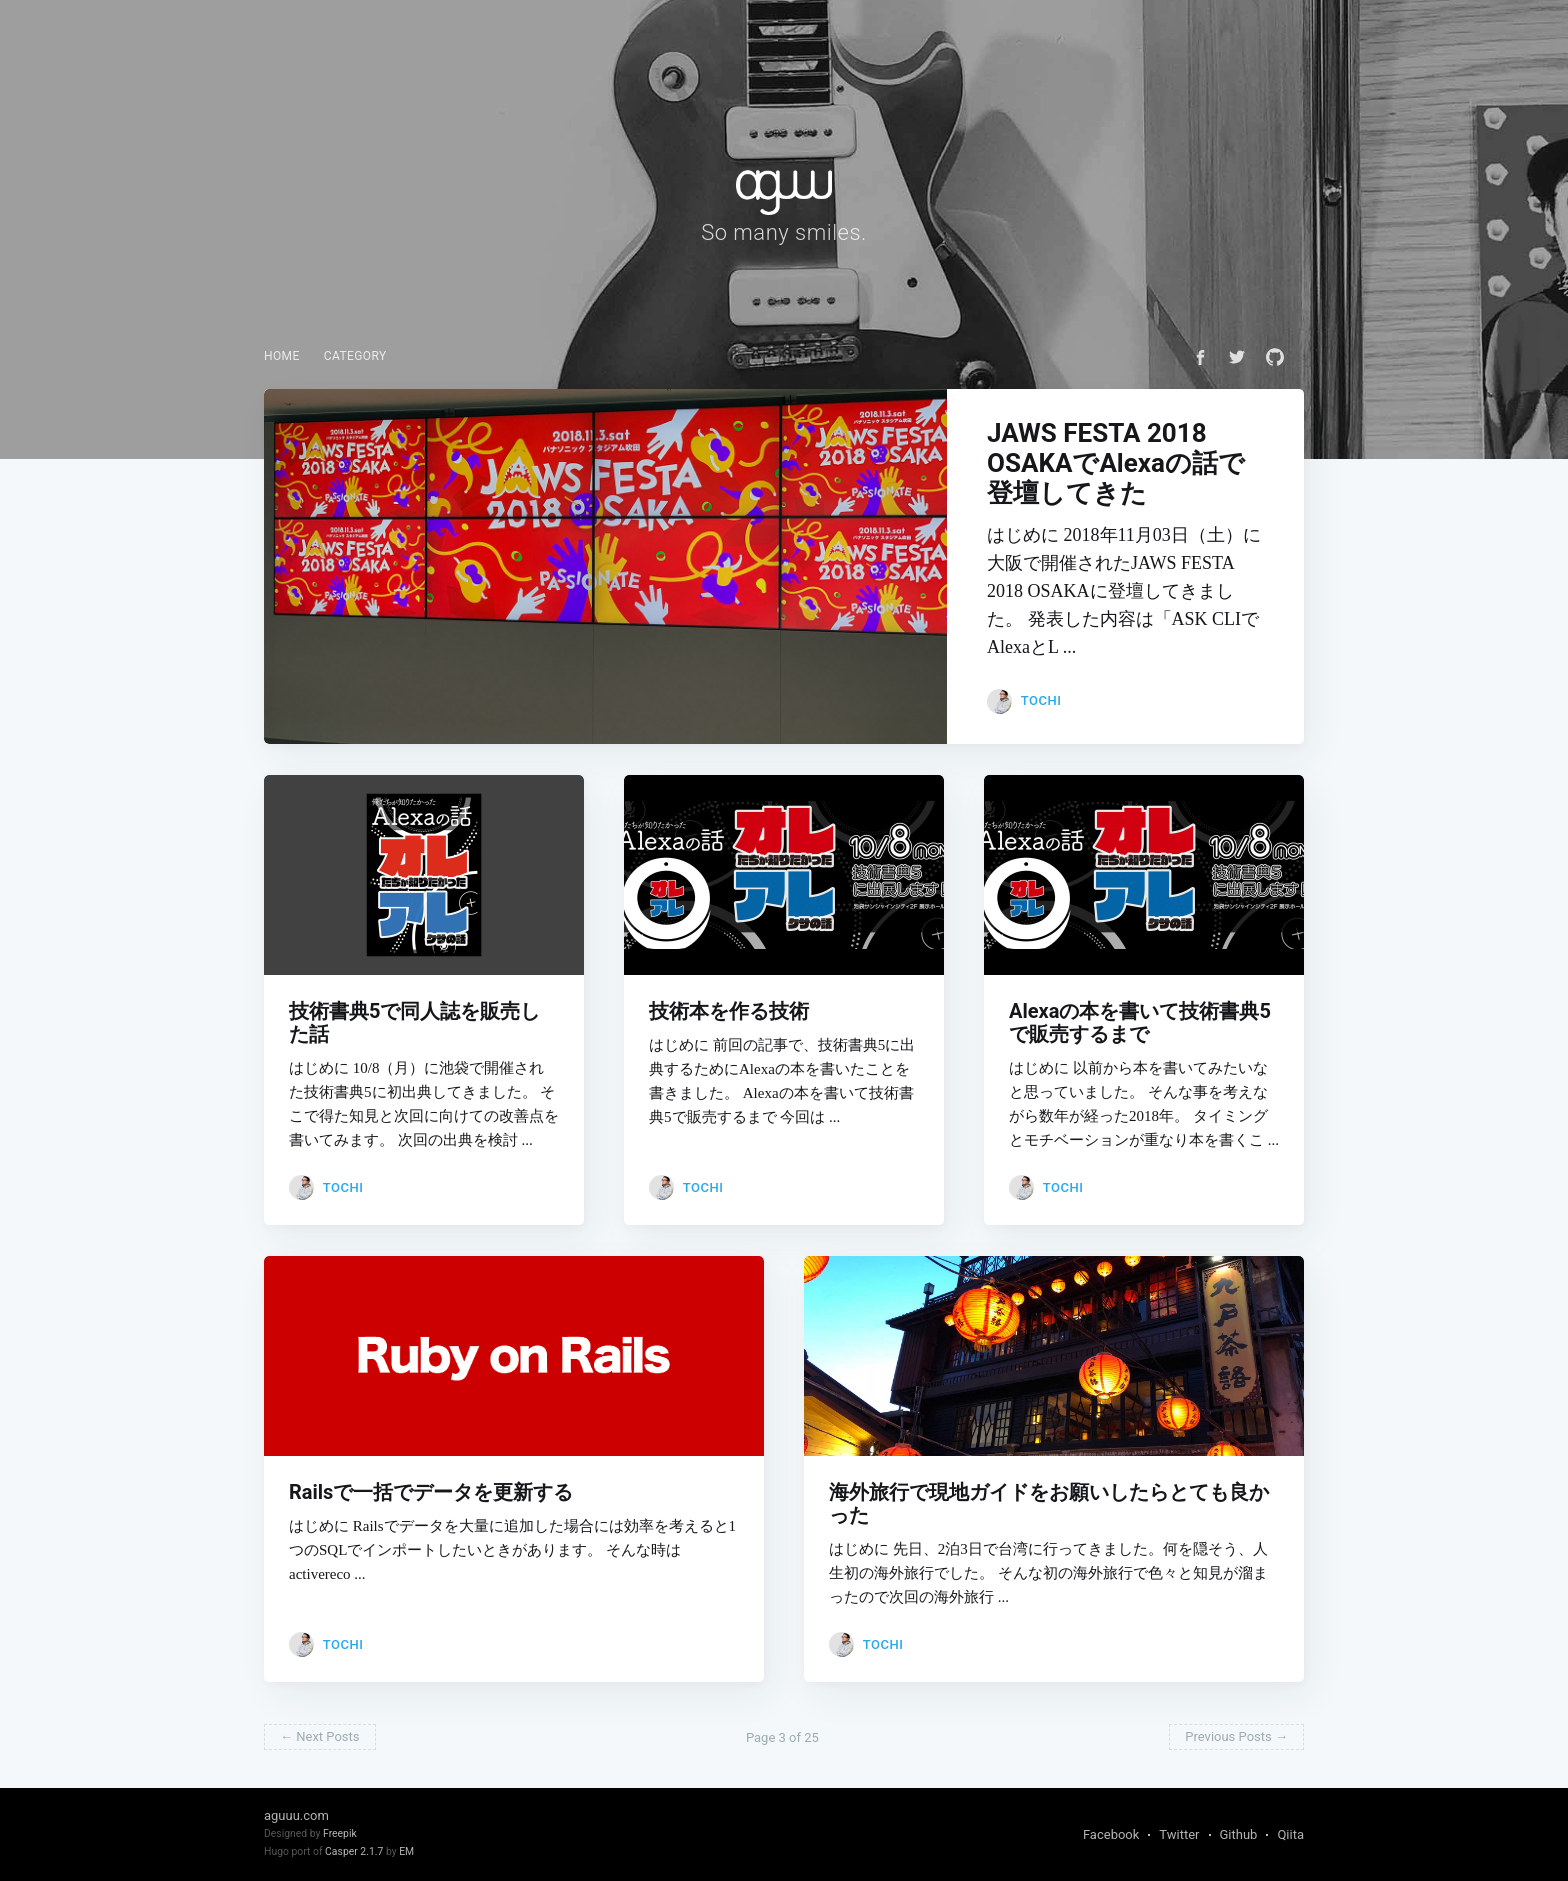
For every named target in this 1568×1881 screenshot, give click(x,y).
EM (406, 1851)
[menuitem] (282, 356)
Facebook (1111, 1834)
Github (1239, 1834)
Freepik (340, 1833)
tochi (1041, 700)
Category (355, 356)
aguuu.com (296, 1815)
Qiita (1290, 1834)
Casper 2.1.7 (354, 1851)
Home (282, 356)
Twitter (1179, 1834)
